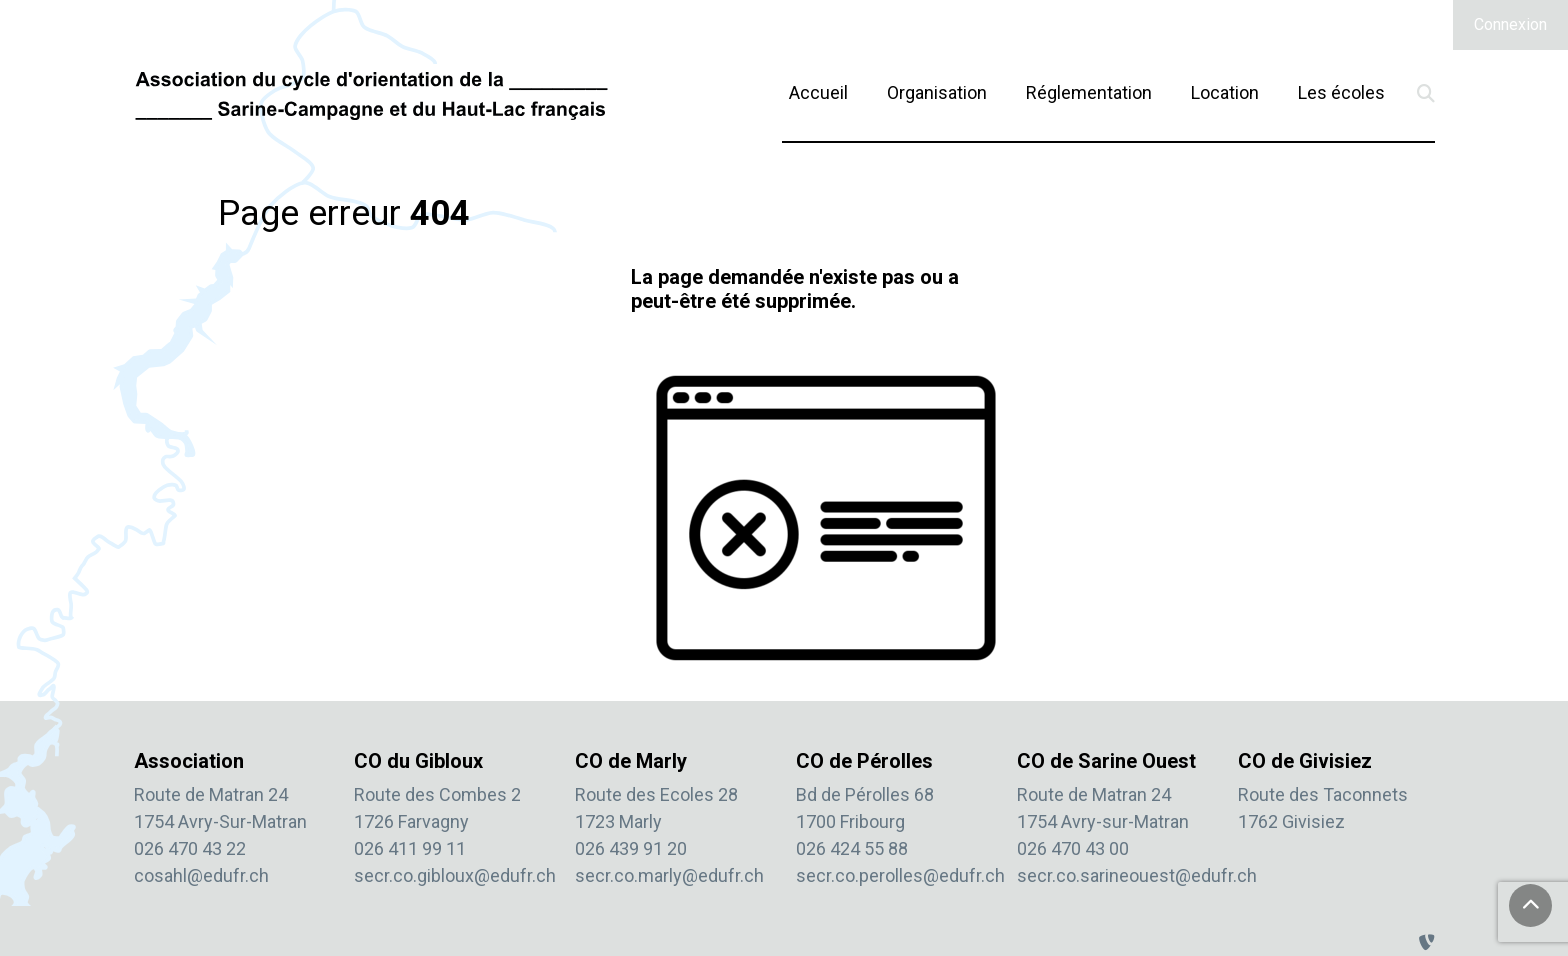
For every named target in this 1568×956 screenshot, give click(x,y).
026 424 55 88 (852, 848)
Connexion (1510, 24)
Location (1225, 92)
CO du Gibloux (418, 761)
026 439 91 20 (631, 848)
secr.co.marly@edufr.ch (669, 875)
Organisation (937, 92)
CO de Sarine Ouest (1106, 761)
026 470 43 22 (190, 848)
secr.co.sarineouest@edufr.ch (1137, 875)
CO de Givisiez (1305, 761)
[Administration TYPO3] (1427, 942)
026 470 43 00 (1073, 848)
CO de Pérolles (864, 761)
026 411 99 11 (410, 848)
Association (189, 761)
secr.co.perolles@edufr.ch (900, 875)
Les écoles (1341, 92)
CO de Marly (631, 761)
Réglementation (1089, 92)
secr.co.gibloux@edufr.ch (455, 875)
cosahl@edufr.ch (201, 875)
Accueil (818, 92)
